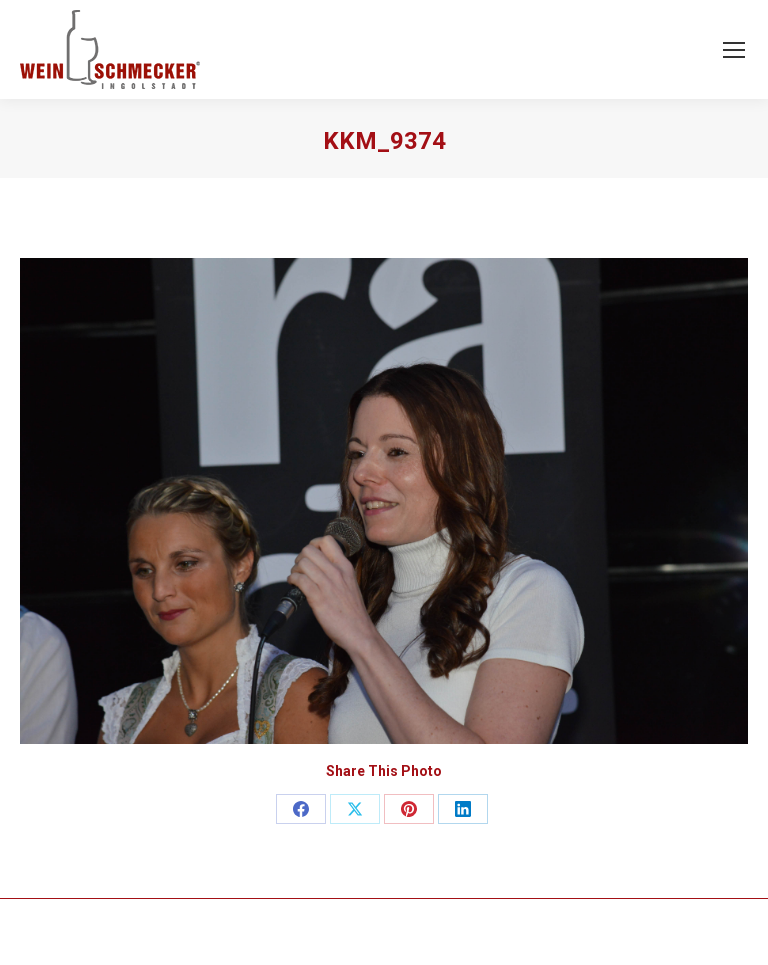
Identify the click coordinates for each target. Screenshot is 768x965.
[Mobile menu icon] (734, 50)
